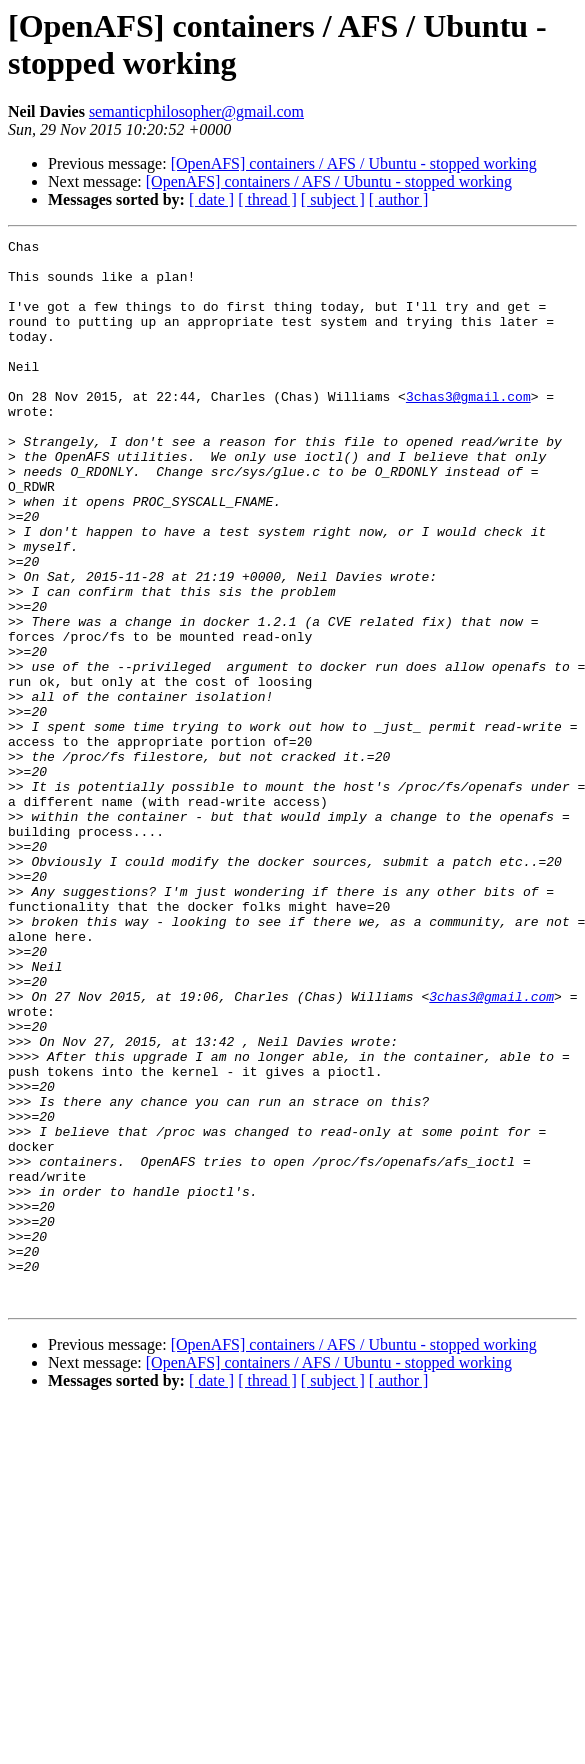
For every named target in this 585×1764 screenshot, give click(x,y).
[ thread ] (267, 199)
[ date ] (211, 199)
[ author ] (399, 199)
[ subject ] (333, 199)
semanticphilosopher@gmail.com (196, 111)
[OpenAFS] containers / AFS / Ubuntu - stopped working (354, 163)
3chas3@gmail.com (468, 429)
